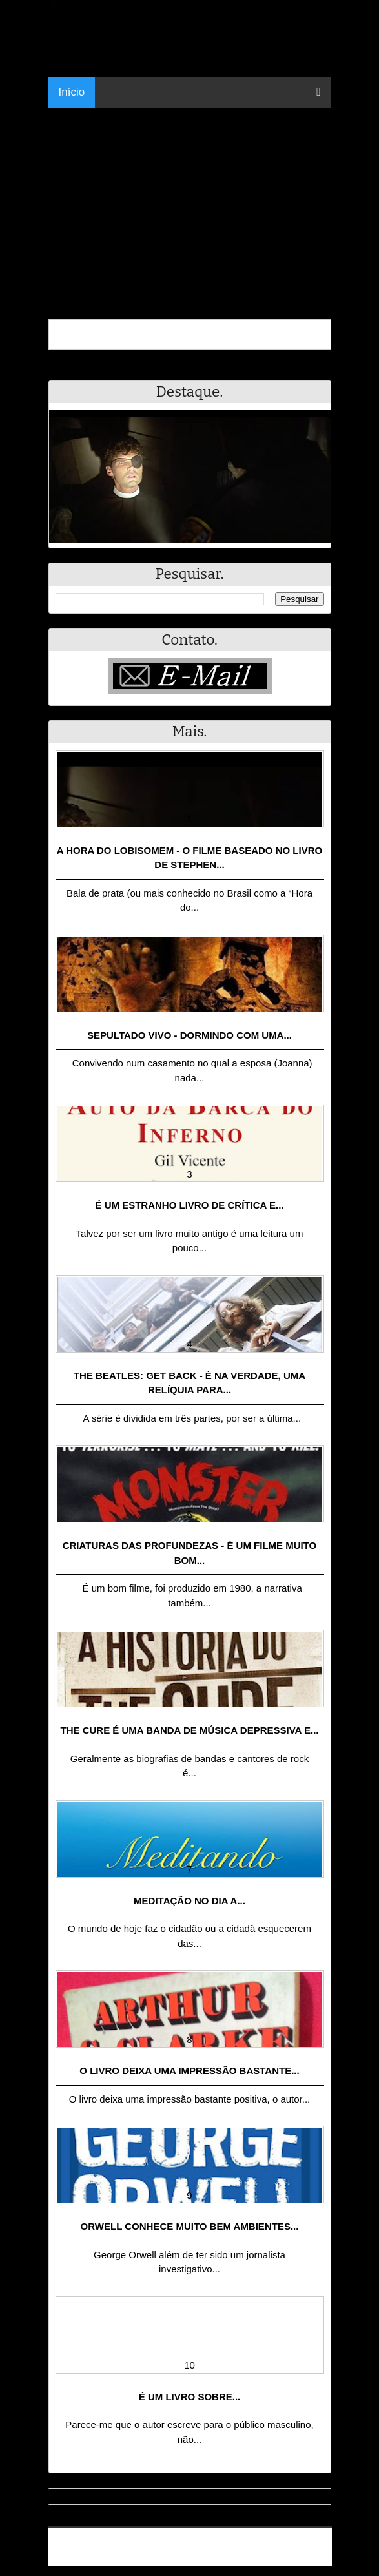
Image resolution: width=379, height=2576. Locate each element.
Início (72, 92)
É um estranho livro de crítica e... (190, 1205)
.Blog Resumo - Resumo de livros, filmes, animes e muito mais (195, 2542)
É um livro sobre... (190, 2396)
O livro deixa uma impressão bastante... (189, 2070)
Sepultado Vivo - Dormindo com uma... (189, 1035)
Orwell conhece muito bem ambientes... (190, 2226)
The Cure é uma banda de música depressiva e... (189, 1730)
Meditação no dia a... (189, 1900)
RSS (315, 2558)
